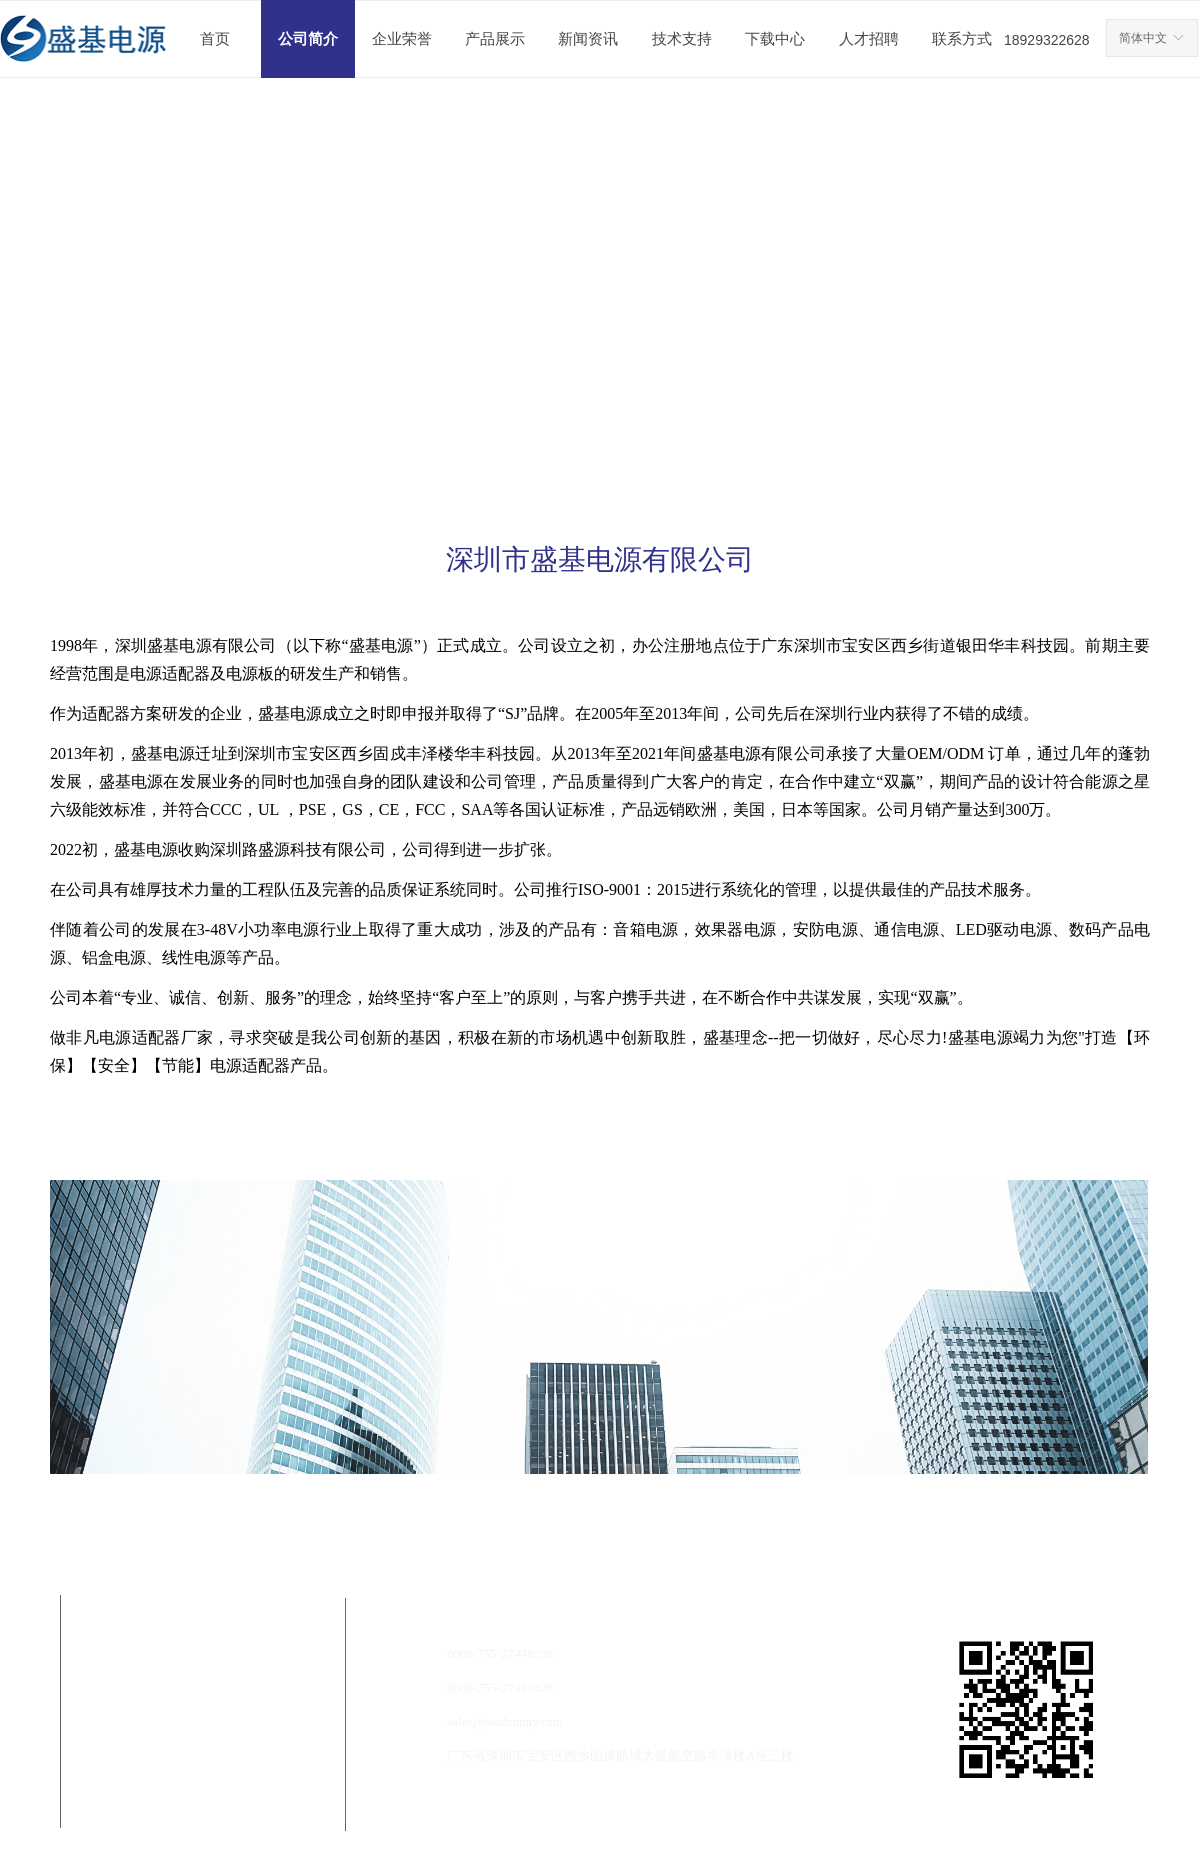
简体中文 (1143, 38)
